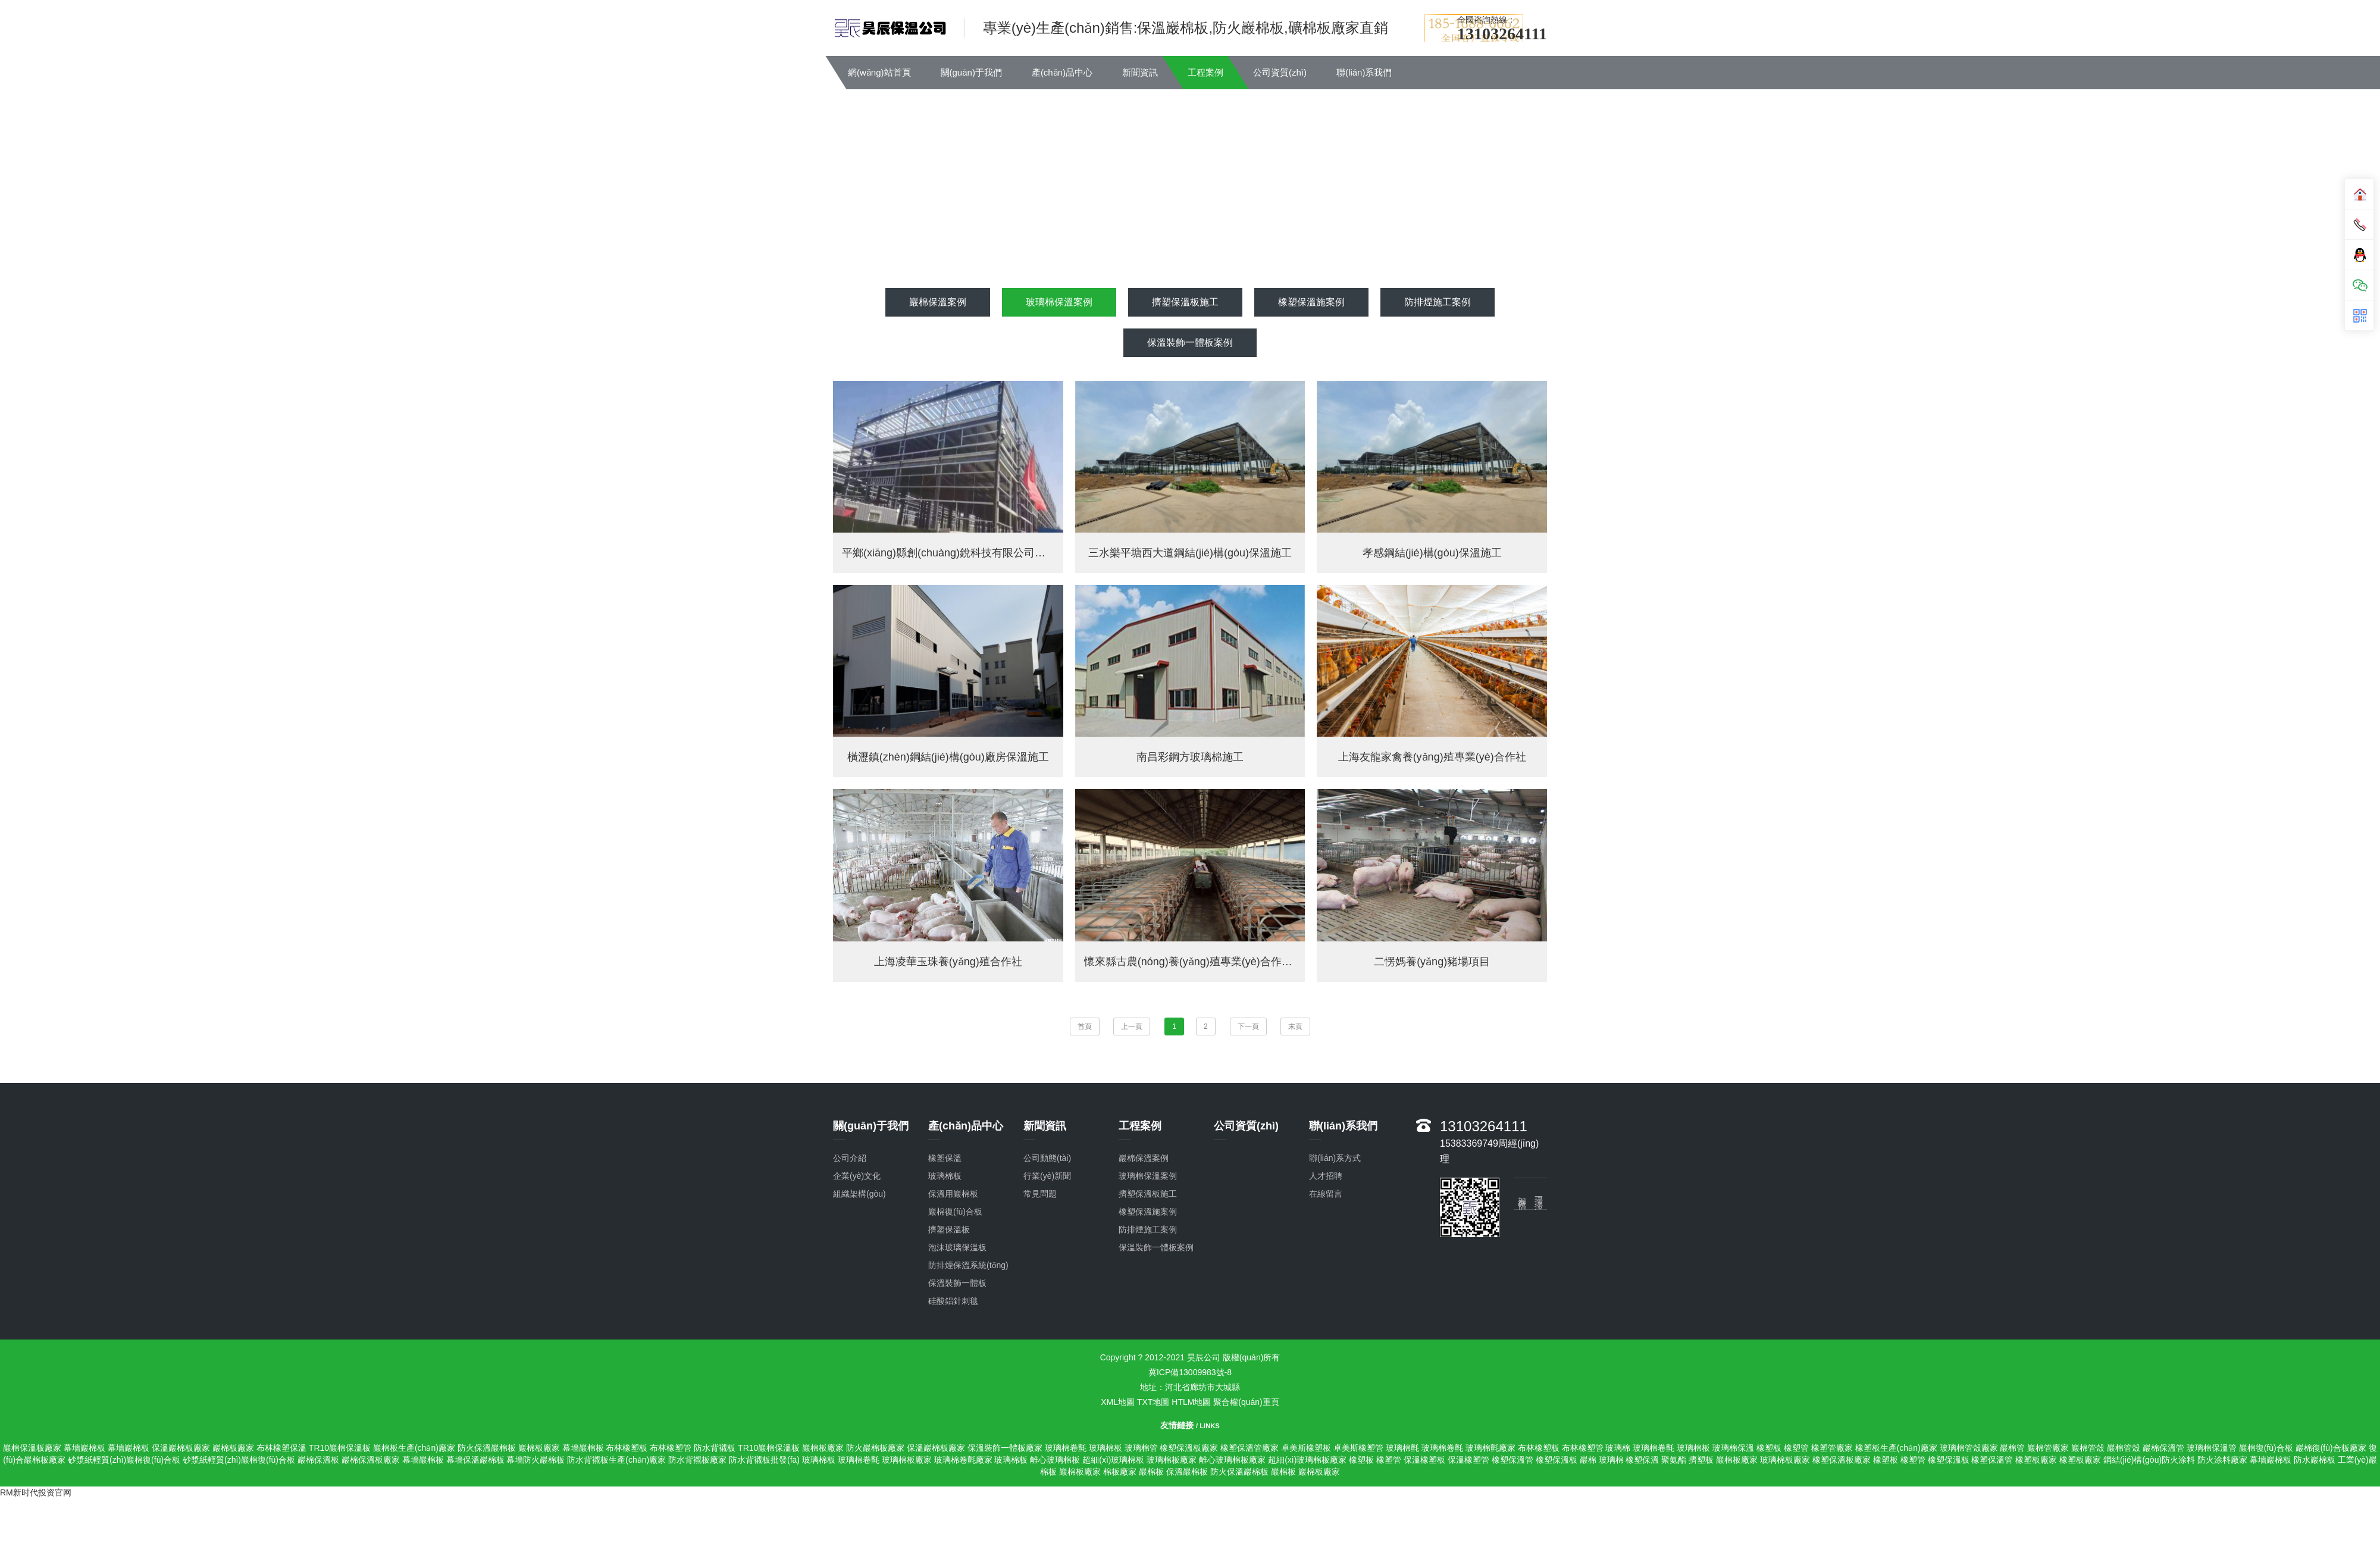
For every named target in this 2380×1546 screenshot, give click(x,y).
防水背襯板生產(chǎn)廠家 (616, 1459)
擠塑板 (1701, 1459)
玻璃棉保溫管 (2212, 1448)
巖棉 (1588, 1459)
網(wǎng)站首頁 (879, 72)
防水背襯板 (714, 1448)
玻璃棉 (1617, 1448)
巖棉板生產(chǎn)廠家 (414, 1448)
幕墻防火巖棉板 (535, 1459)
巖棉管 (2012, 1448)
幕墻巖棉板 (84, 1448)
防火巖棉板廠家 (875, 1448)
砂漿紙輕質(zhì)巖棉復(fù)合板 (124, 1459)
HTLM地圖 (1191, 1402)
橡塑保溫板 (1556, 1459)
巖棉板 (1151, 1471)
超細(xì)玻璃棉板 (1113, 1459)
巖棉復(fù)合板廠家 (2331, 1448)
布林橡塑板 (626, 1448)
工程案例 (1205, 72)
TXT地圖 (1153, 1402)
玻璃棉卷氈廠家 (963, 1459)
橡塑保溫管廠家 (1249, 1448)
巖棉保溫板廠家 (32, 1448)
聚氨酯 (1673, 1459)
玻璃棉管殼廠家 (1969, 1448)
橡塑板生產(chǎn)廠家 (1896, 1448)
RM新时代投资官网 (35, 1492)
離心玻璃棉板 (1055, 1459)
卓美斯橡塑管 (1358, 1448)
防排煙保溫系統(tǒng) (968, 1265)
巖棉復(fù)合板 (2266, 1448)
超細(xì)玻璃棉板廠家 (1307, 1459)
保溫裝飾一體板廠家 (1004, 1448)
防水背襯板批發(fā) (764, 1459)
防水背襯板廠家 (697, 1459)
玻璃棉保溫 (1733, 1448)
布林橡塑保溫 (281, 1448)
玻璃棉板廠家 (907, 1459)
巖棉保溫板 (318, 1459)
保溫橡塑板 (1424, 1459)
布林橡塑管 (670, 1448)
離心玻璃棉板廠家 (1232, 1459)
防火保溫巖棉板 (487, 1448)
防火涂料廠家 (2222, 1459)
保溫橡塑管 (1468, 1459)
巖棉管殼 (2088, 1448)
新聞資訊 (1140, 72)
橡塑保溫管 (1512, 1459)
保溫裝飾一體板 (957, 1283)
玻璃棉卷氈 (1065, 1448)
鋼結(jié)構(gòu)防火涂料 (2149, 1459)
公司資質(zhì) (1280, 72)
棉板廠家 (1119, 1471)
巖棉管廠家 (2048, 1448)
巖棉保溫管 (2163, 1448)
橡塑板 (1768, 1448)
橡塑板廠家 (2036, 1459)
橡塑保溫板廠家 (1189, 1448)
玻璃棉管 (1141, 1448)
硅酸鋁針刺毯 (953, 1301)
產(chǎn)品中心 (1062, 72)
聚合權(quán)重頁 (1246, 1402)
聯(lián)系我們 (1364, 72)
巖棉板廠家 (233, 1448)
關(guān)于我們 (971, 72)
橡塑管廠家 (1832, 1448)
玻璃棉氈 (1402, 1448)
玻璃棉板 (1105, 1448)
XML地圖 (1118, 1402)
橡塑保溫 (1642, 1459)
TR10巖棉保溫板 (340, 1448)
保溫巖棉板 (1187, 1471)
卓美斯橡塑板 (1306, 1448)
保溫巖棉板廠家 (181, 1448)
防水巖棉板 (2314, 1459)
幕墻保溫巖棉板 (475, 1459)
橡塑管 (1796, 1448)
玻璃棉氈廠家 (1490, 1448)
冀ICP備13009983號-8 (1190, 1372)
